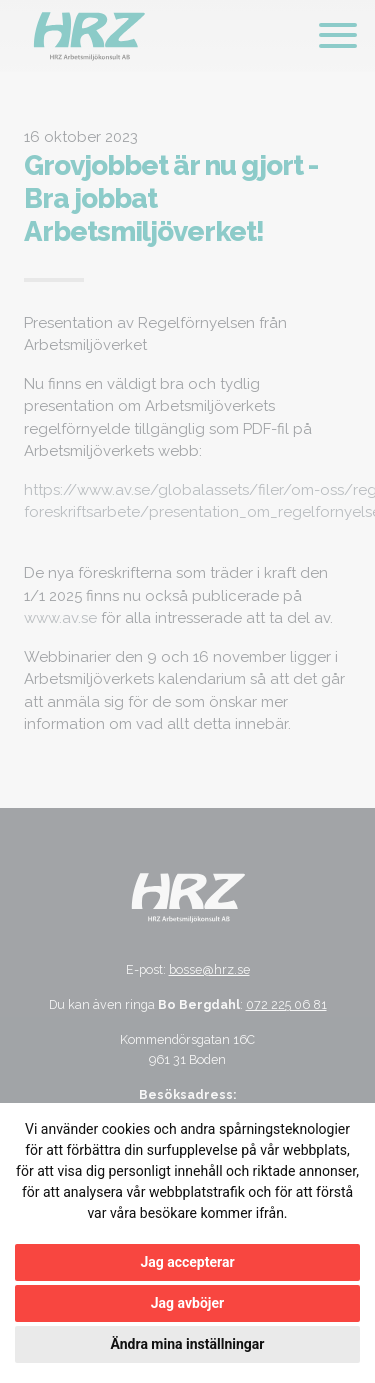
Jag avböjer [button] (187, 1303)
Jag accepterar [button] (187, 1262)
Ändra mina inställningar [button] (188, 1344)
